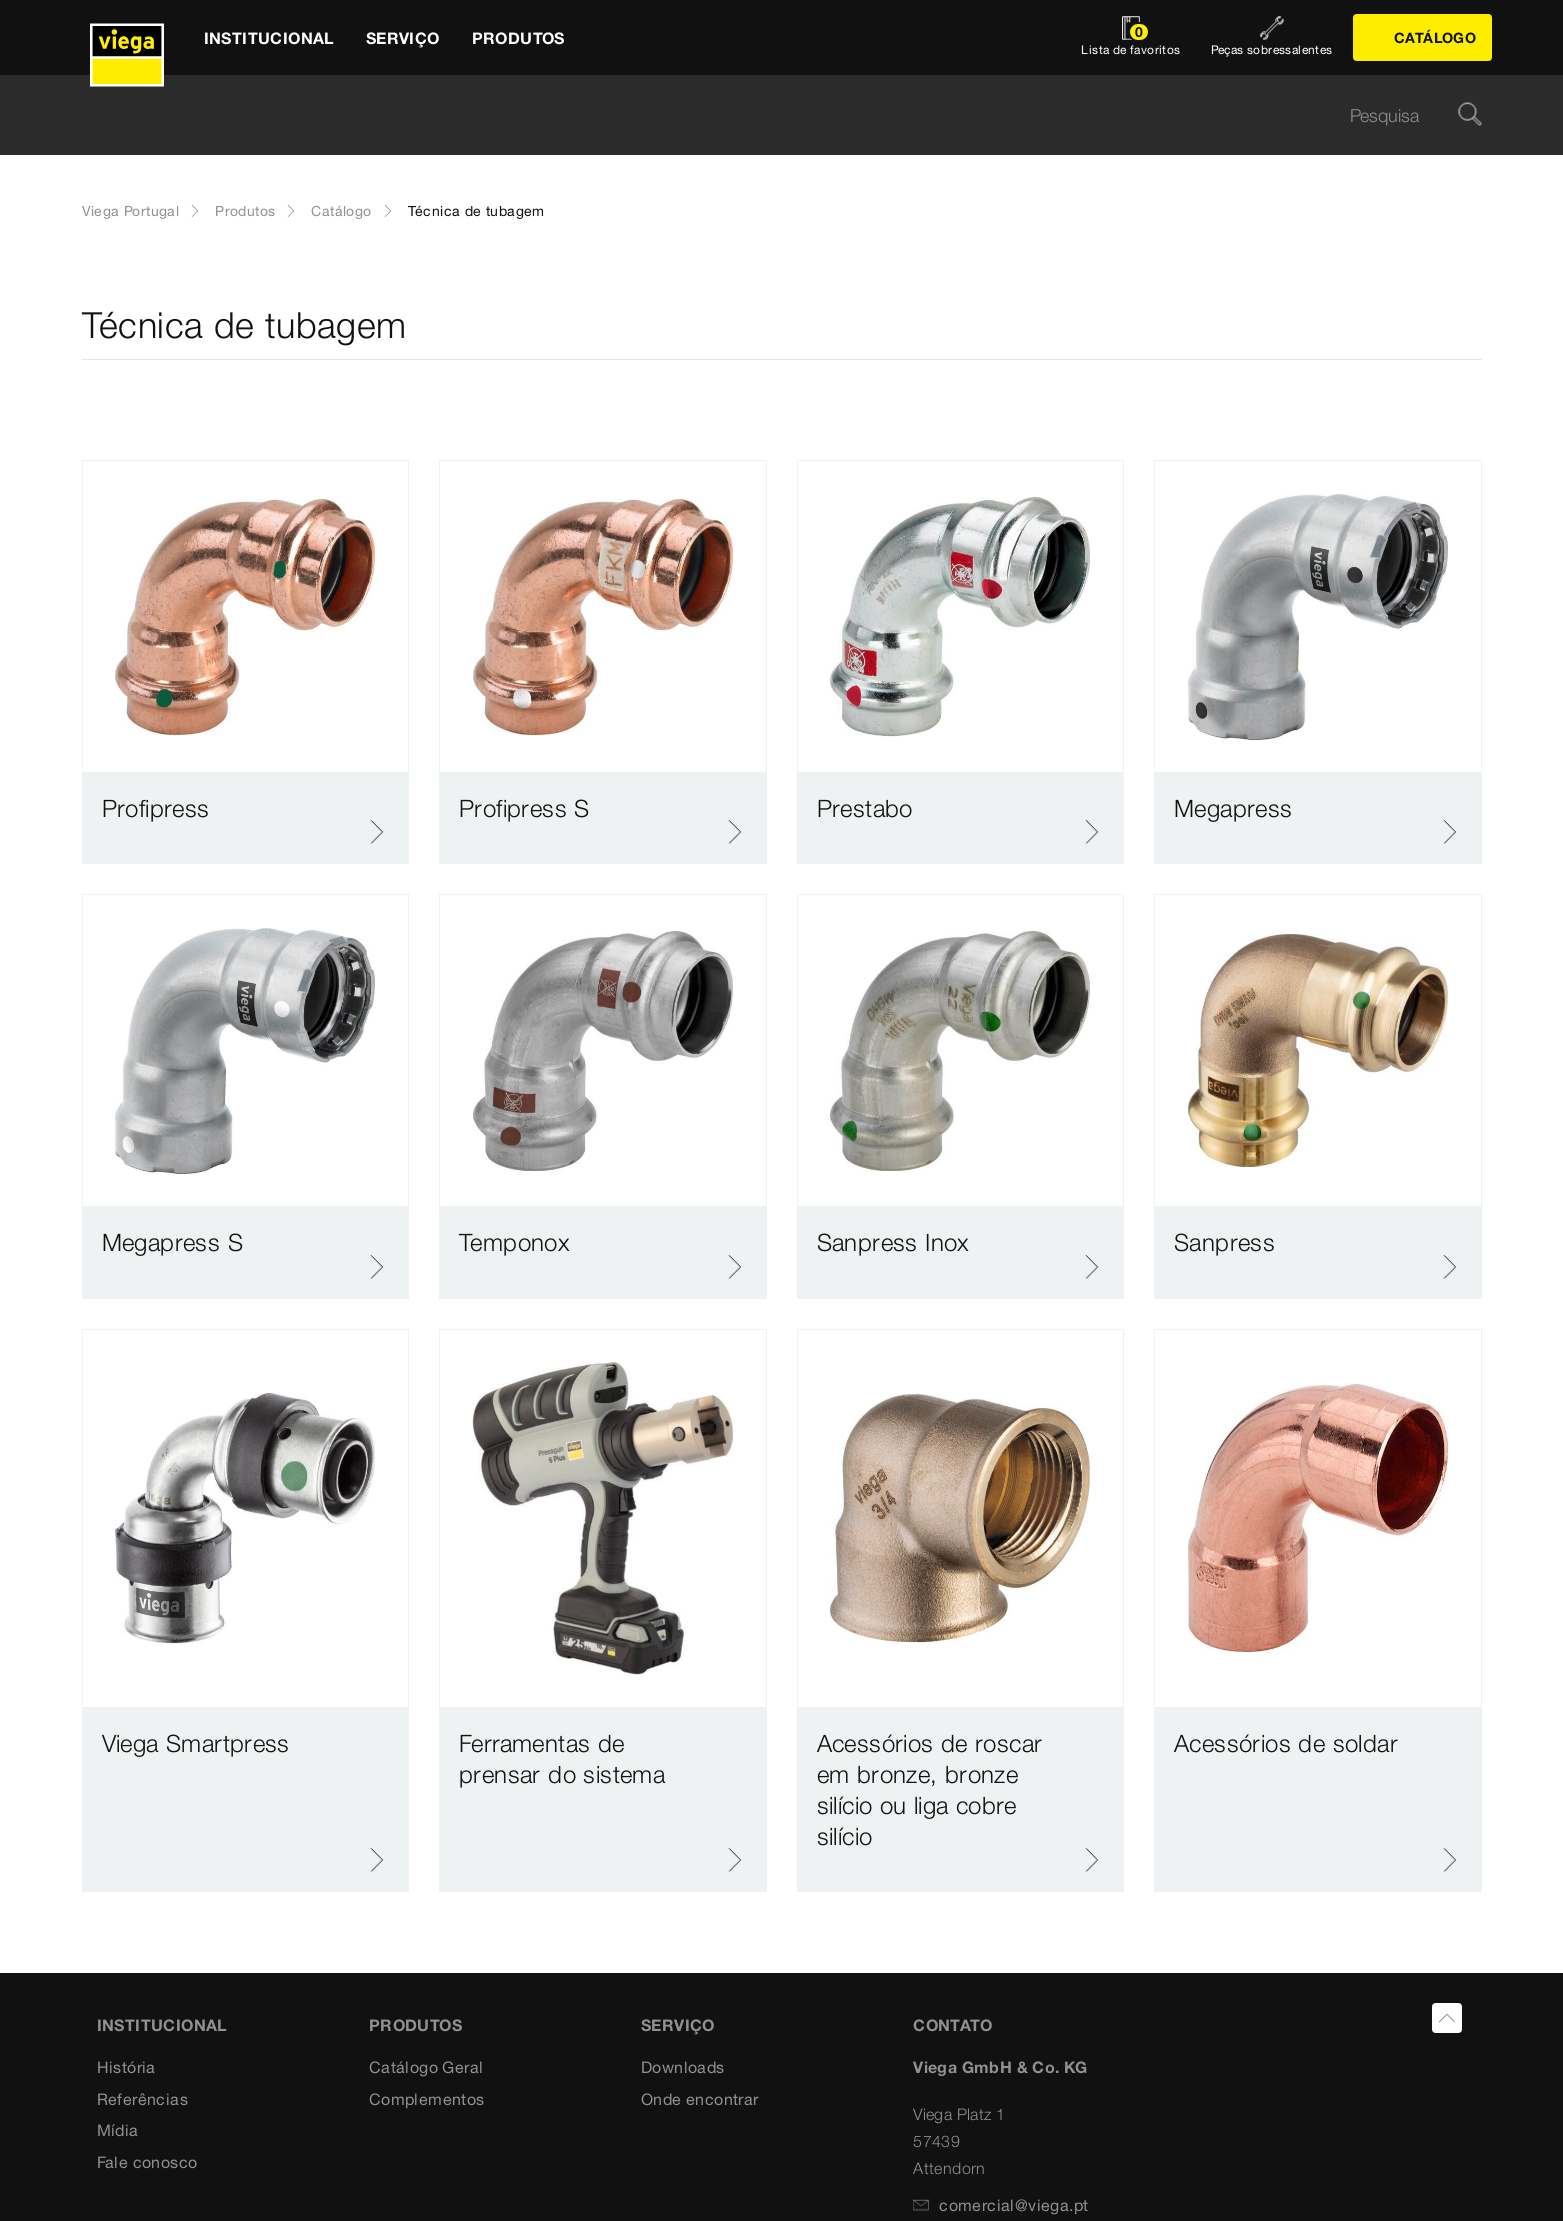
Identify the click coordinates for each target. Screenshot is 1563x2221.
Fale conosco (147, 2162)
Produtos (245, 211)
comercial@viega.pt (1000, 2205)
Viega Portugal (131, 211)
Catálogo (341, 211)
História (126, 2067)
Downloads (683, 2067)
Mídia (118, 2130)
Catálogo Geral (426, 2067)
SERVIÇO (678, 2025)
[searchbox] (765, 115)
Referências (142, 2099)
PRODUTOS (415, 2025)
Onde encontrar (700, 2099)
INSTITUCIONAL (162, 2025)
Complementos (427, 2099)
